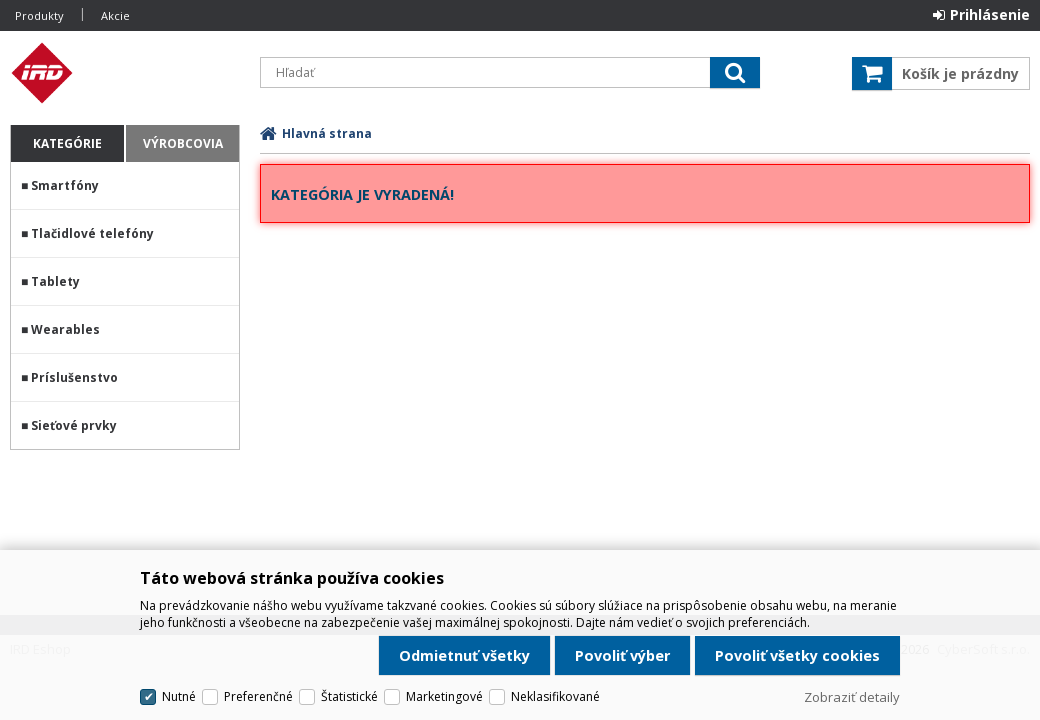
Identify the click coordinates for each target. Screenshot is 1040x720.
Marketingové (444, 696)
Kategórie (67, 143)
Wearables (65, 329)
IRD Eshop (125, 73)
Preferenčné (258, 696)
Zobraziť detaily (852, 697)
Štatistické (349, 696)
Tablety (55, 281)
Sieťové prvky (74, 425)
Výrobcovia (183, 143)
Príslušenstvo (74, 377)
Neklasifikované (555, 696)
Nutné (179, 696)
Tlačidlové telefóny (92, 233)
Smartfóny (65, 185)
